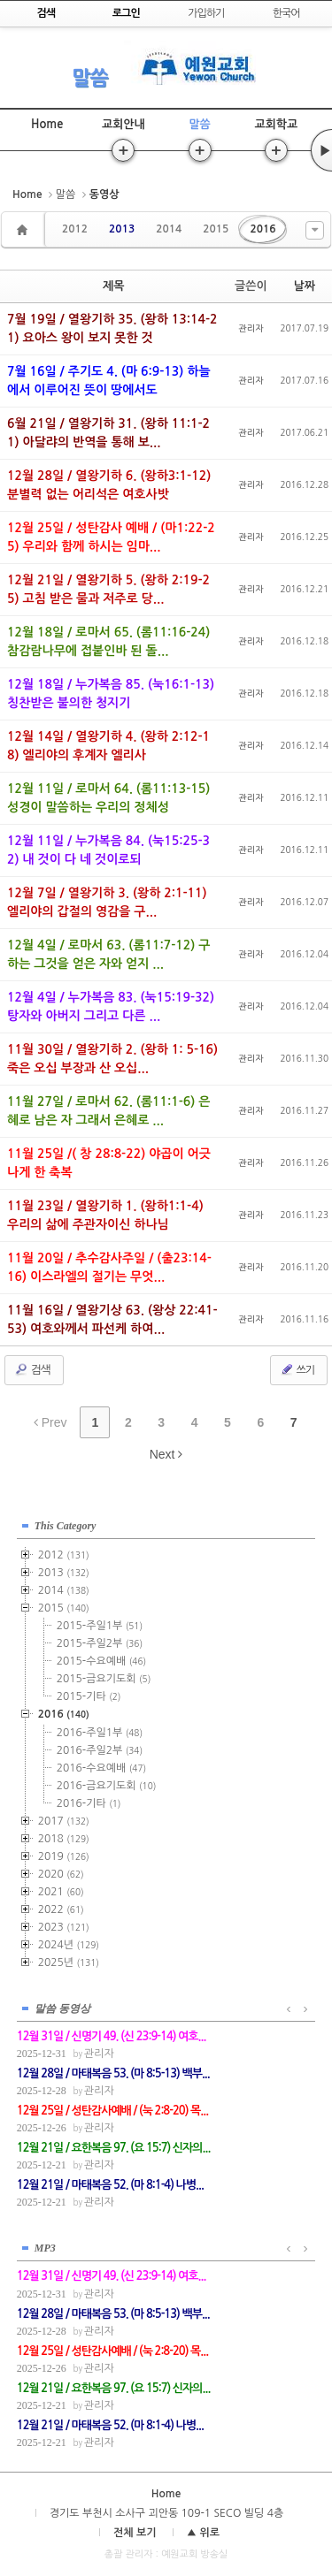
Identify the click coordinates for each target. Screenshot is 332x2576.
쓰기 (297, 1369)
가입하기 (206, 13)
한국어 (286, 13)
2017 (63, 1821)
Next (166, 1454)
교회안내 (123, 124)
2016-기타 (89, 1803)
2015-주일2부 (100, 1643)
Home (47, 124)
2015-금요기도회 (104, 1678)
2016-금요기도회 (107, 1785)
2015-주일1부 (100, 1625)
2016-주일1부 (100, 1732)
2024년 (68, 1945)
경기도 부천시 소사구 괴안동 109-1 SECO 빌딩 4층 (166, 2513)
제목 (113, 286)
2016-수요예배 (101, 1768)
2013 (122, 229)
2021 (61, 1891)
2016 (262, 229)
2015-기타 (89, 1696)
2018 (63, 1838)
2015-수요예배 (101, 1661)
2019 (63, 1856)
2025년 (68, 1962)
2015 (215, 229)
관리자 (250, 328)
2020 (61, 1874)
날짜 (304, 286)
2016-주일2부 (100, 1750)
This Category (66, 1526)
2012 (75, 229)
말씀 (89, 78)
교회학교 (275, 124)
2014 (168, 229)
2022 (61, 1909)
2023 (63, 1927)
